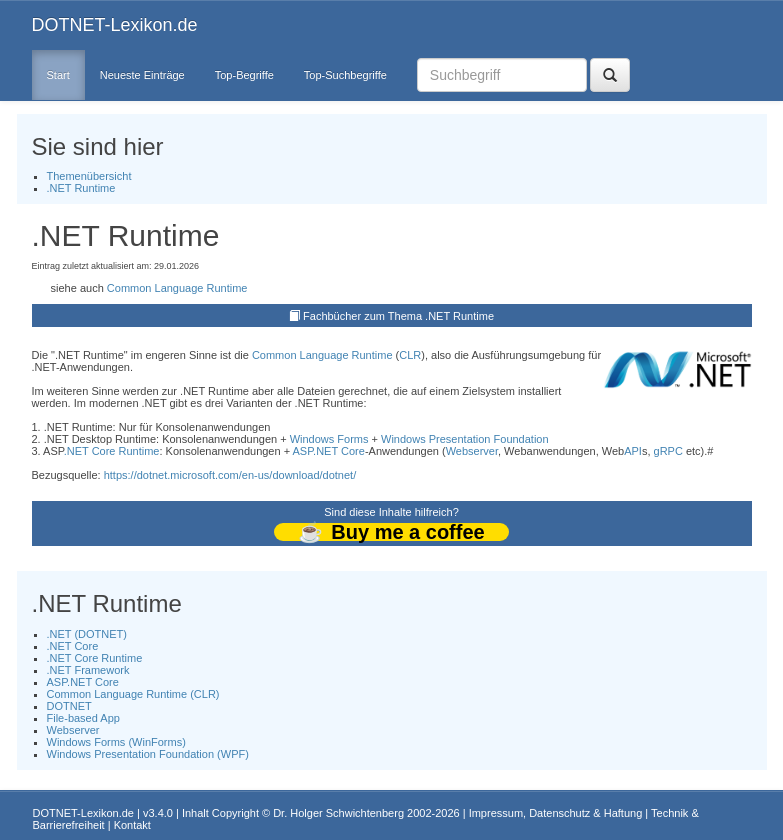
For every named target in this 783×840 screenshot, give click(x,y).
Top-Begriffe (244, 75)
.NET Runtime (81, 188)
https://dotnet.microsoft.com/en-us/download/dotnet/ (230, 475)
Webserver (472, 451)
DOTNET (69, 706)
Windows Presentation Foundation (465, 439)
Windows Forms (329, 439)
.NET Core (73, 646)
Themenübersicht (89, 176)
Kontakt (132, 825)
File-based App (83, 718)
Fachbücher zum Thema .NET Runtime (398, 316)
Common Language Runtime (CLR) (133, 694)
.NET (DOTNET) (87, 634)
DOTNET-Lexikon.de (115, 25)
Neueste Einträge (142, 75)
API (633, 451)
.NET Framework (88, 670)
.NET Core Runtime (112, 451)
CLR (410, 355)
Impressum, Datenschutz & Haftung (556, 813)
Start (58, 75)
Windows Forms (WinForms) (116, 742)
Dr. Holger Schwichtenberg (338, 813)
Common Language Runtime (177, 288)
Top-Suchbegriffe (345, 75)
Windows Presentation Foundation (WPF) (148, 754)
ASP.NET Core (329, 451)
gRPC (668, 451)
